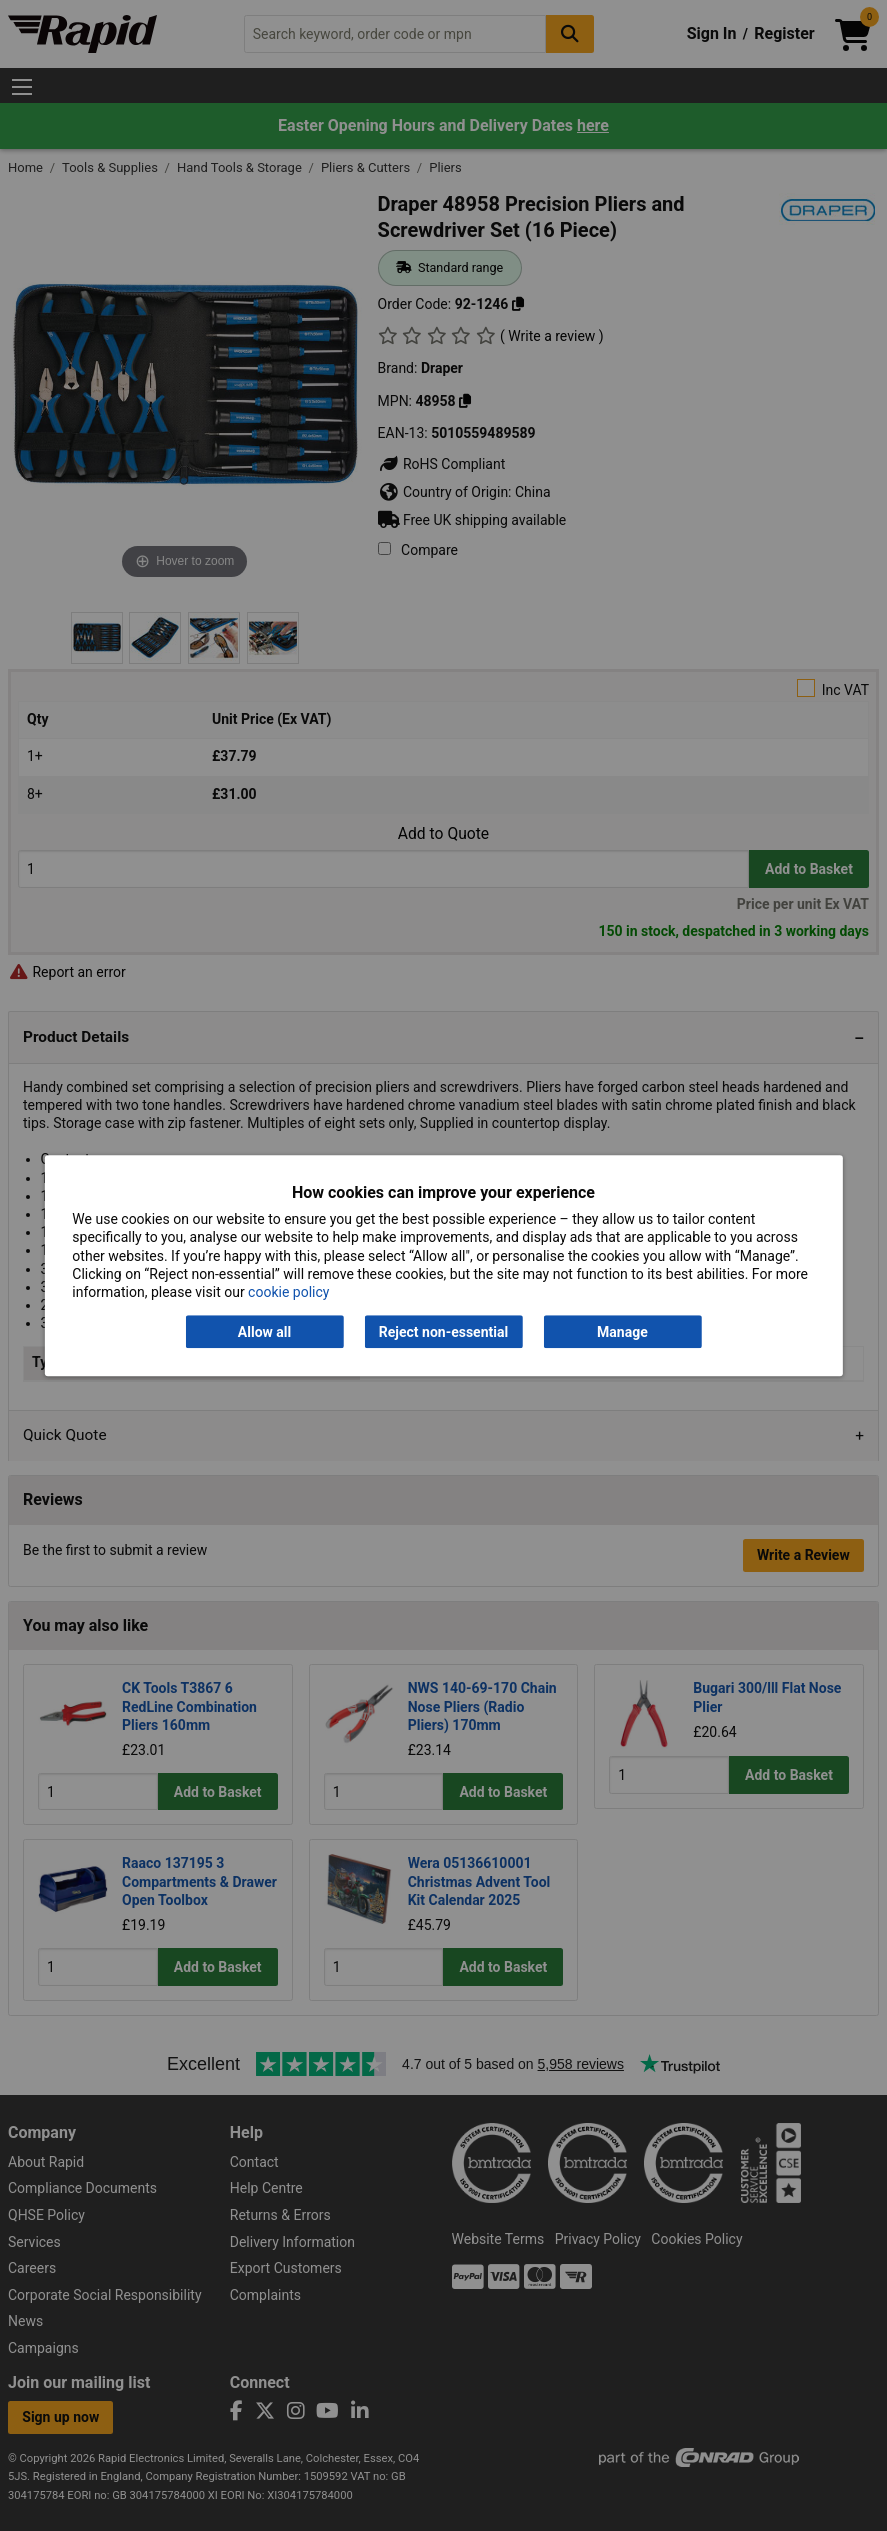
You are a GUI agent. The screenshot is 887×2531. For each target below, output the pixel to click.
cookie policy (288, 1292)
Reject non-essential (443, 1332)
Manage (622, 1332)
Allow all (264, 1332)
